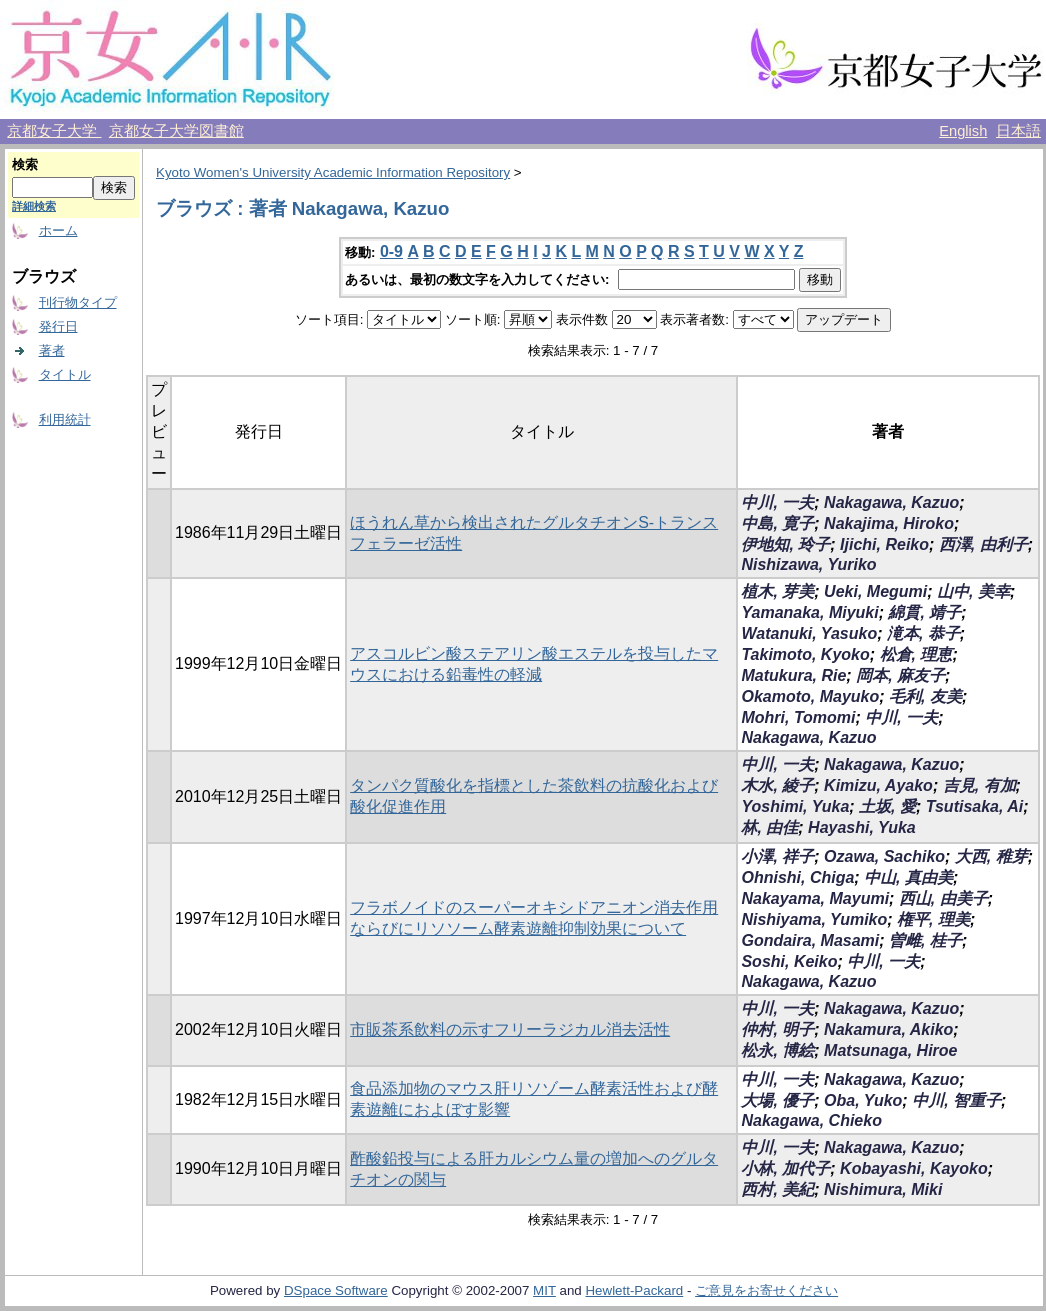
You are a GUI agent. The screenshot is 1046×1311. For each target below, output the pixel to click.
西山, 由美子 (943, 898)
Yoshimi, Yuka (795, 806)
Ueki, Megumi (875, 591)
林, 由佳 (769, 827)
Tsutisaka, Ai (975, 806)
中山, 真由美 (908, 877)
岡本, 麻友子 (900, 675)
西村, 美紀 (777, 1189)
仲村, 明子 (777, 1029)
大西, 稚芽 (991, 856)
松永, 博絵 (777, 1050)
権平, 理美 (933, 919)
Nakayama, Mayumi (815, 898)
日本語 (1018, 131)
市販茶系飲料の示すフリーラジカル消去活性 (510, 1029)
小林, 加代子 (785, 1168)
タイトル (65, 374)
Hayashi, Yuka (862, 827)
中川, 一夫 (777, 502)
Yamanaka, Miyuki (809, 612)
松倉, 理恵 (916, 654)
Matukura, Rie (793, 675)
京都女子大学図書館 (176, 131)
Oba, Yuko (863, 1100)
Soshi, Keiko (789, 961)
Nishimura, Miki (883, 1189)
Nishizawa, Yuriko (808, 564)
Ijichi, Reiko (884, 544)
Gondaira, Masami (810, 940)
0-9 (391, 251)
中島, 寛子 (777, 523)
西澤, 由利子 (983, 544)
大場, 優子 (777, 1100)
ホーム (58, 230)
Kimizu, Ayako (878, 785)
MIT (544, 1290)
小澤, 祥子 (777, 856)
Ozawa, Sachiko (884, 856)
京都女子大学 (54, 131)
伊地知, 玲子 (785, 544)
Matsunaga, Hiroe (890, 1050)
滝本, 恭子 (923, 633)
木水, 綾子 (777, 785)
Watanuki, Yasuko (809, 633)
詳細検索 (34, 206)
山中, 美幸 (973, 591)
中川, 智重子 (956, 1100)
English (963, 131)
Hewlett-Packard (634, 1290)
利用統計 (65, 419)
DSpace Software (336, 1290)
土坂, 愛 (887, 806)
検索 (25, 164)
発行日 (58, 326)
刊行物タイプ (78, 302)
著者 (52, 350)
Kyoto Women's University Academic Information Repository (333, 172)
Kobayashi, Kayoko (914, 1168)
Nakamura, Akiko (888, 1029)
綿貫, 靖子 (924, 612)
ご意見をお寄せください (766, 1290)
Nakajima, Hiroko (889, 523)
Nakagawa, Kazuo (891, 502)
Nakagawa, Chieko (811, 1120)
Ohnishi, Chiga (797, 877)
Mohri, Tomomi (798, 717)
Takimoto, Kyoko (805, 654)
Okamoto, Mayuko (810, 696)
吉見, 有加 (979, 785)
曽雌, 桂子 (925, 940)
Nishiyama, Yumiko (814, 919)
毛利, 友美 (925, 696)
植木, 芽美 (777, 591)
